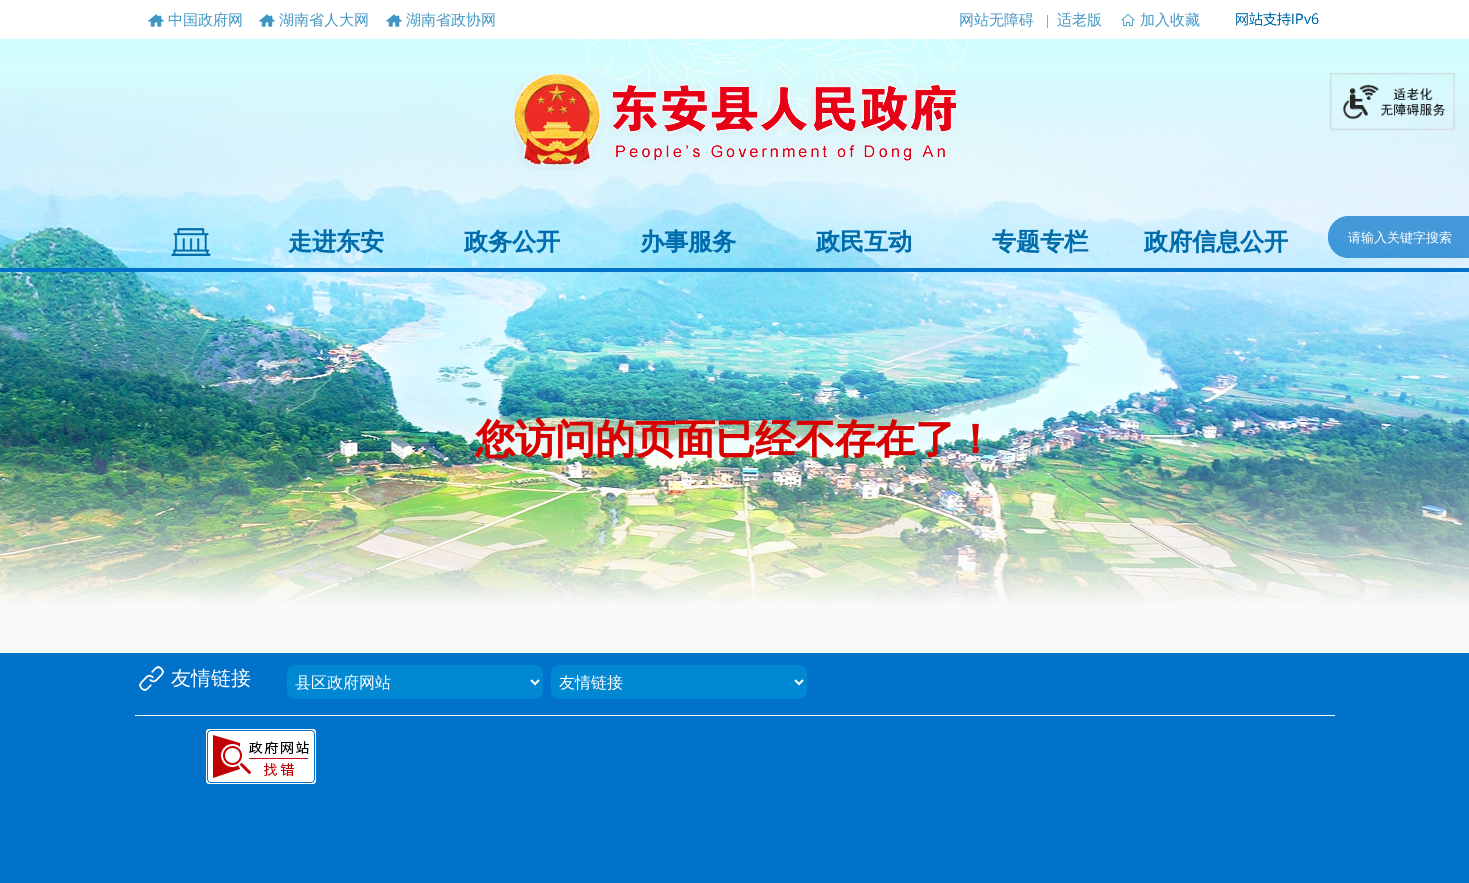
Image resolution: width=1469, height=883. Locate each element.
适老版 (1079, 20)
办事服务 (688, 242)
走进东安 (336, 242)
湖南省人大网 (324, 20)
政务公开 (512, 242)
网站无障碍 (996, 20)
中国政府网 (205, 20)
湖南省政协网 (451, 20)
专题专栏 (1040, 242)
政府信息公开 (1216, 242)
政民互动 (864, 242)
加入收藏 (1170, 20)
